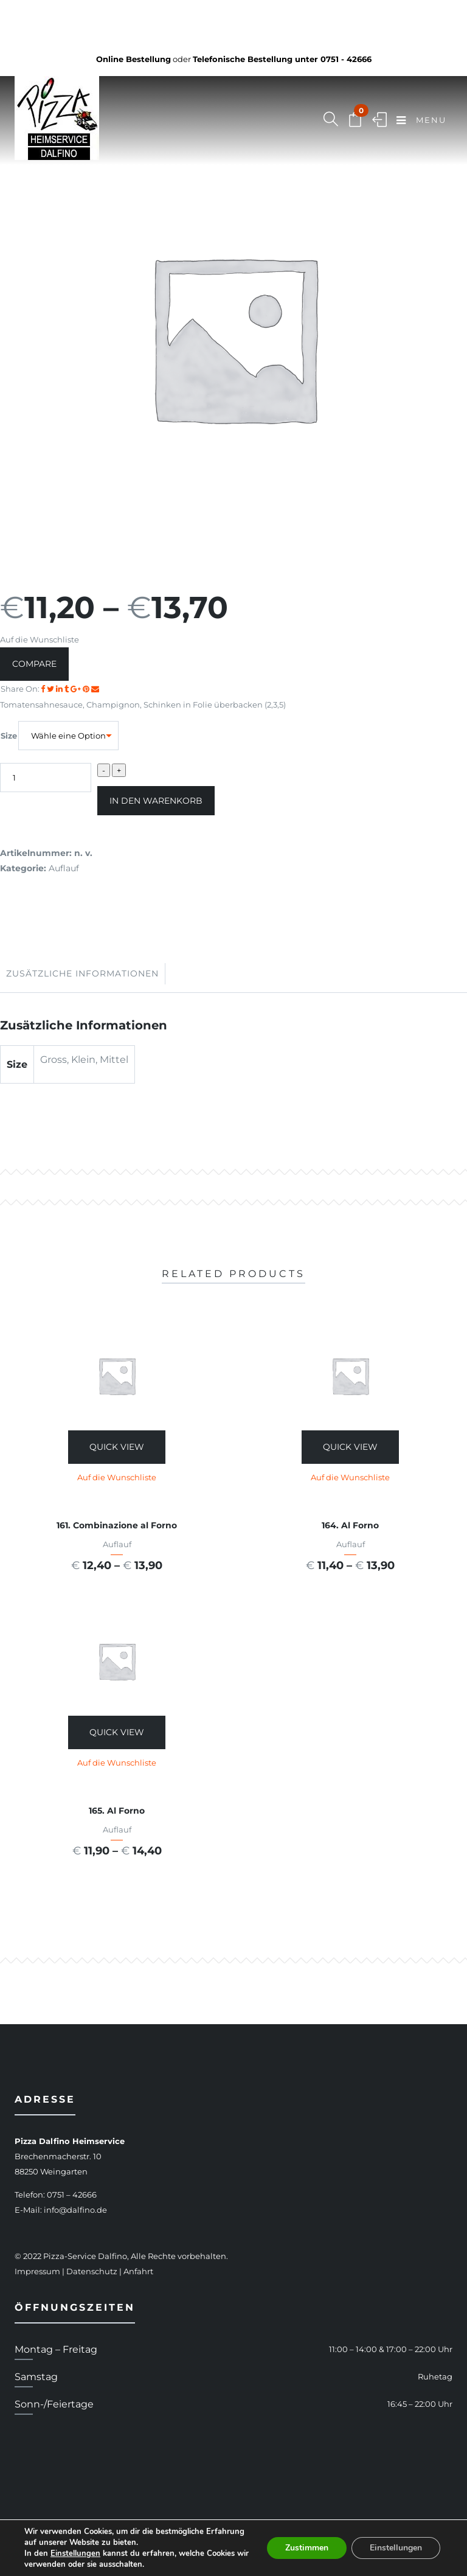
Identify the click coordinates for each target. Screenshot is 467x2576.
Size (9, 735)
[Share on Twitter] (51, 689)
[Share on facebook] (44, 689)
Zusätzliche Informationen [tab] (82, 973)
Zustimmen (306, 2547)
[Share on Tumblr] (67, 689)
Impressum (37, 2271)
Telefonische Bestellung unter (282, 59)
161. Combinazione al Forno (117, 1525)
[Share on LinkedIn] (60, 689)
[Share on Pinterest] (87, 689)
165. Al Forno (117, 1810)
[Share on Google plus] (77, 689)
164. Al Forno (350, 1525)
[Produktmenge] (45, 777)
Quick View (116, 1446)
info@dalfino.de (75, 2210)
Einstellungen (75, 2553)
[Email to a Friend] (95, 689)
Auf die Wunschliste (39, 639)
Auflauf (64, 868)
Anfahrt (138, 2271)
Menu (421, 121)
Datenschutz (91, 2271)
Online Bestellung (133, 59)
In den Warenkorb (155, 800)
